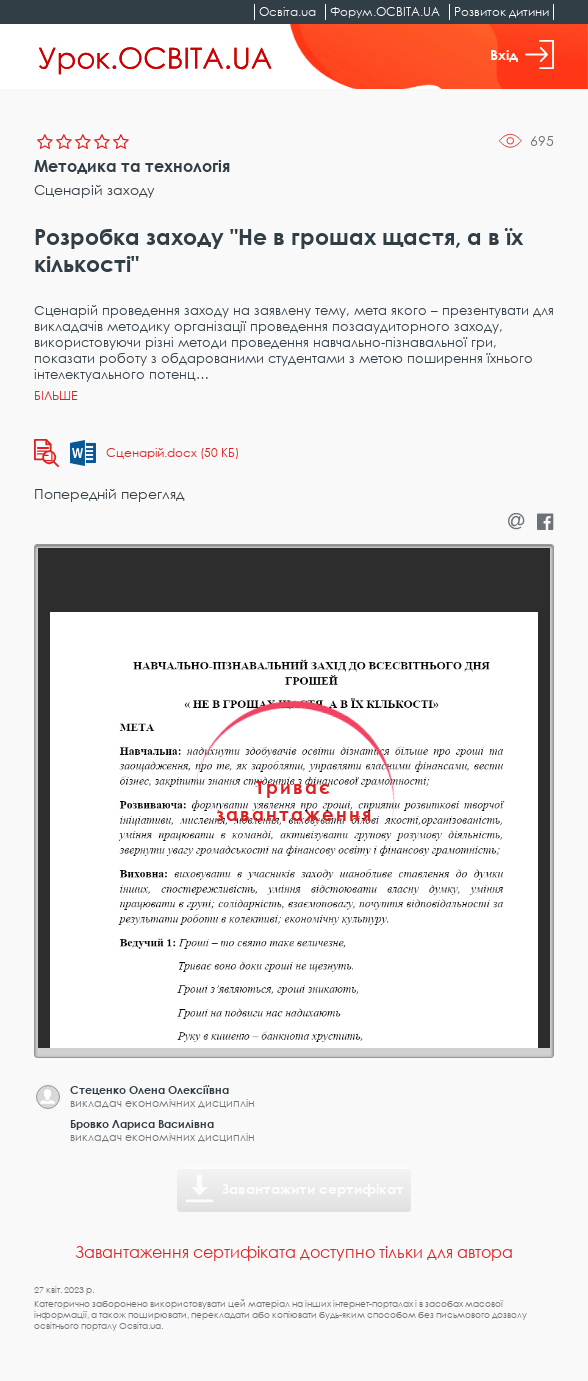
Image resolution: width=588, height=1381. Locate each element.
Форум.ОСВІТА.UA (385, 11)
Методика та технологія (132, 166)
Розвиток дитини (501, 11)
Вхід (522, 54)
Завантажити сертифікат (313, 1188)
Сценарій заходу (94, 189)
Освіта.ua (287, 11)
